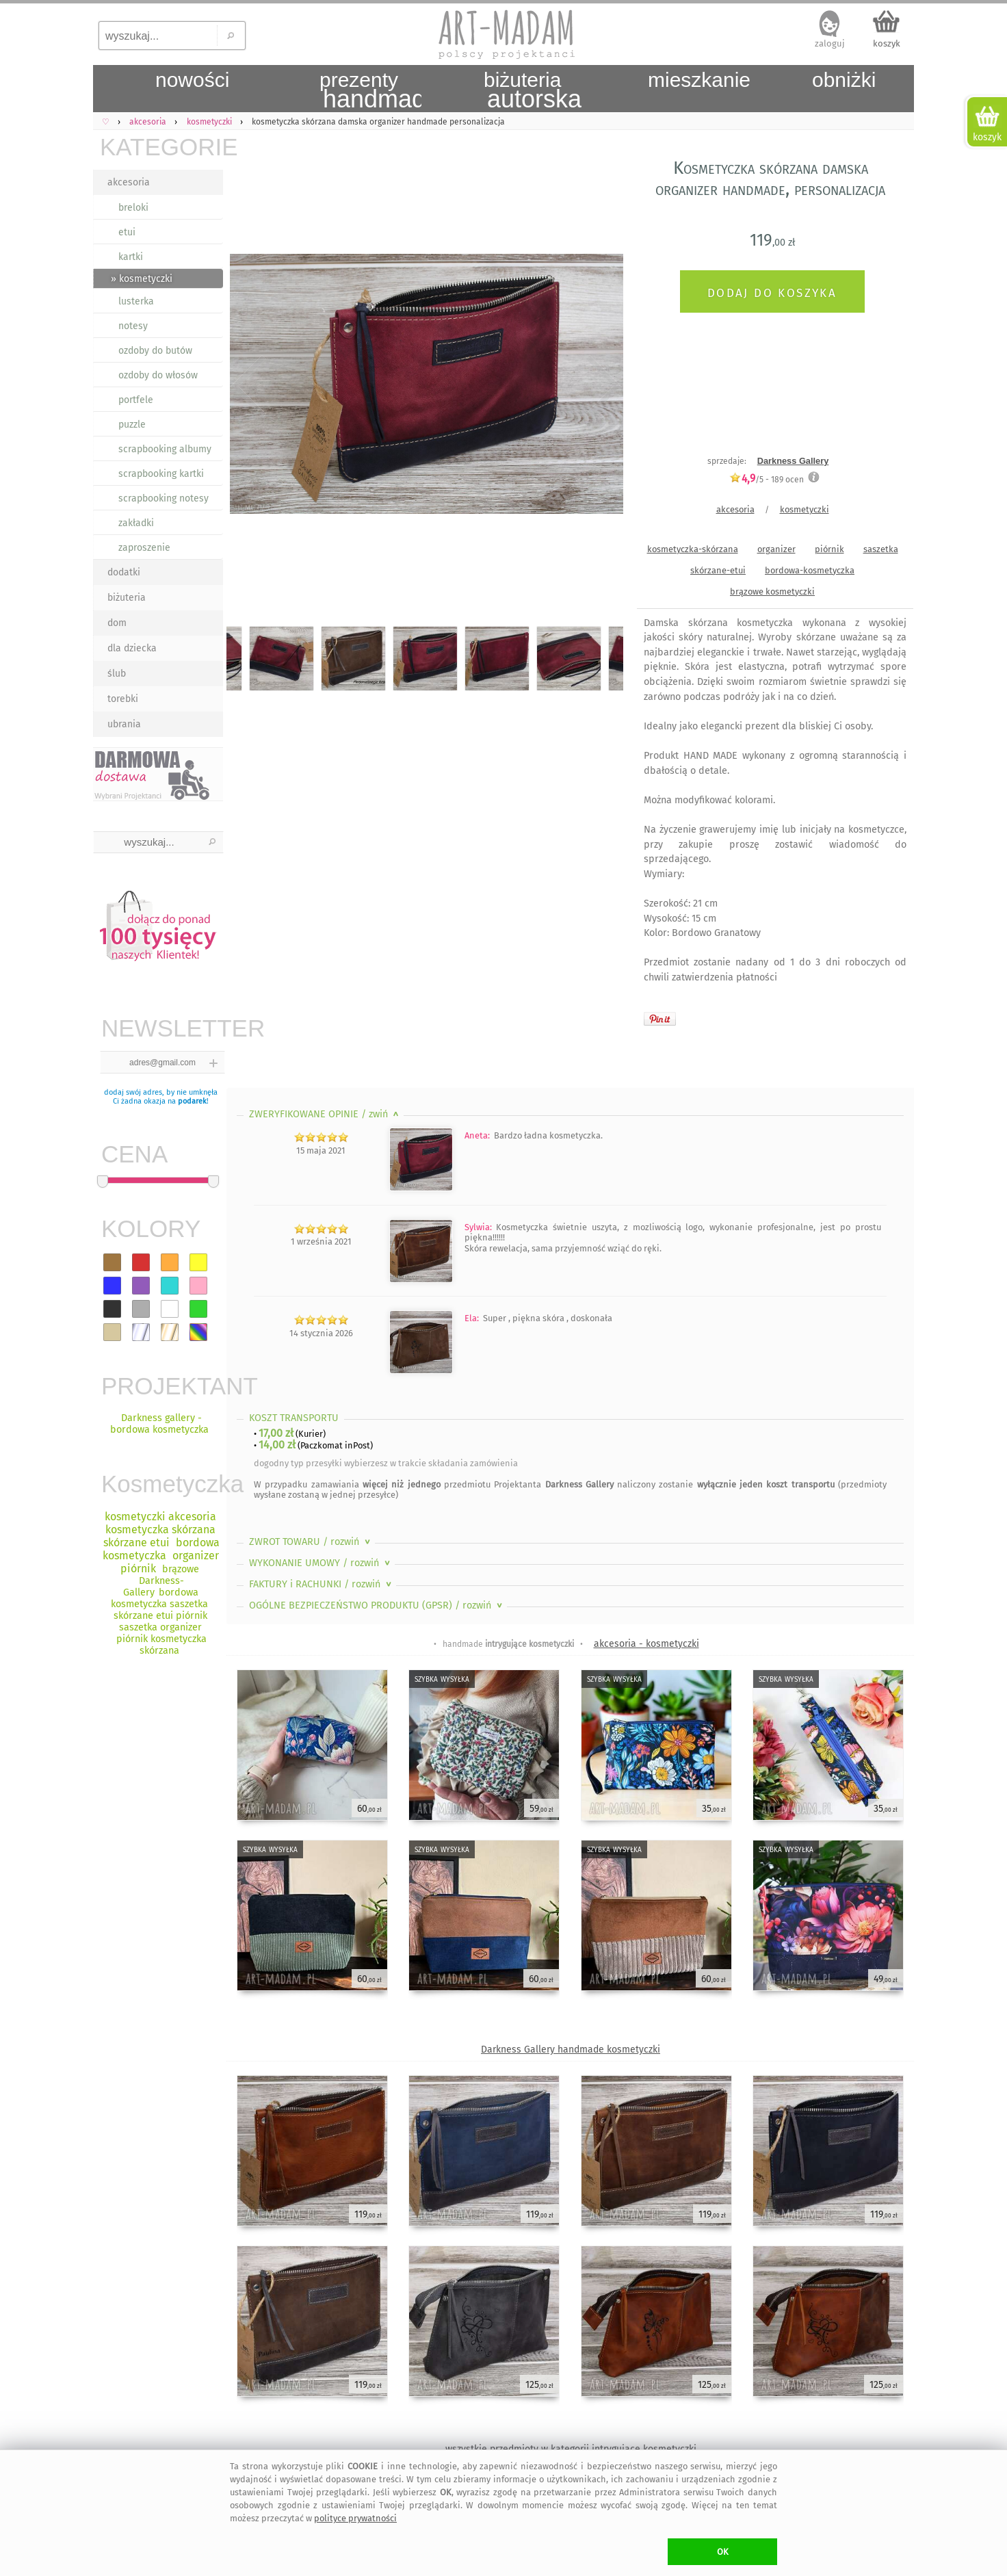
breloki (133, 207)
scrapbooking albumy (164, 449)
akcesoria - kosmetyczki (646, 1644)
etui (126, 232)
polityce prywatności (355, 2518)
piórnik (829, 549)
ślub (116, 673)
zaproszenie (144, 548)
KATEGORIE (161, 146)
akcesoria (128, 182)
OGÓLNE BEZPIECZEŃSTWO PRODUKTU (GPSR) (377, 1605)
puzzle (132, 424)
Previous (248, 386)
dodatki (123, 572)
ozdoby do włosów (158, 375)
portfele (135, 400)
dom (117, 623)
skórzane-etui (718, 570)
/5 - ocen (766, 479)
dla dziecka (132, 648)
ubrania (124, 724)
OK (723, 2552)
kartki (130, 257)
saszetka (880, 549)
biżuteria (126, 597)
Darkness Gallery (793, 461)
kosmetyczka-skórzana (692, 549)
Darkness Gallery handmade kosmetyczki (570, 2049)
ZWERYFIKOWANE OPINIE (325, 1114)
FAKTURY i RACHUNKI (321, 1584)
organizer (776, 549)
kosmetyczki (804, 509)
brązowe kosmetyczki (772, 591)
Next (601, 386)
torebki (122, 699)
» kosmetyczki (141, 279)
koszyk (886, 43)
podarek (192, 1101)
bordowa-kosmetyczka (809, 570)
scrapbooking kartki (161, 474)
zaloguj (830, 43)
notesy (133, 326)
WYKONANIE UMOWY (321, 1563)
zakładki (136, 523)
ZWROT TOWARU (311, 1542)
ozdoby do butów (155, 350)
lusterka (136, 301)
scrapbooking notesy (163, 498)
